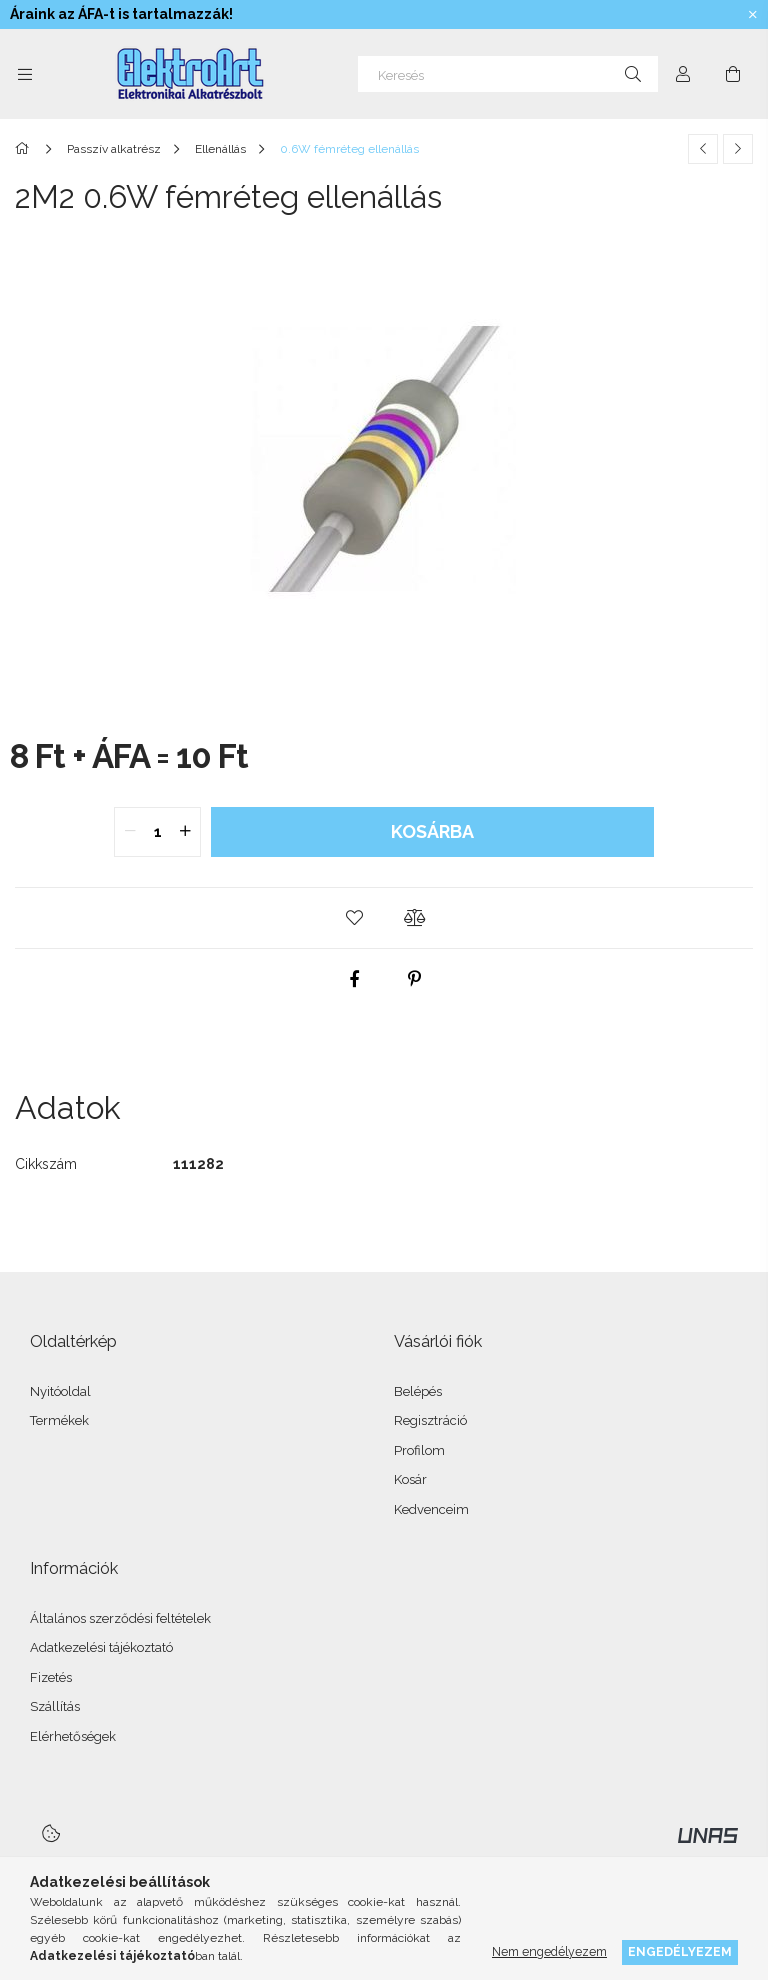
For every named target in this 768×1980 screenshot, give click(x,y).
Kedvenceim (431, 1509)
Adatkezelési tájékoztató (101, 1647)
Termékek (59, 1420)
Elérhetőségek (73, 1736)
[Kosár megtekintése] (733, 74)
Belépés (418, 1391)
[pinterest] (414, 979)
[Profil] (683, 74)
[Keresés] (508, 74)
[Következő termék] (738, 149)
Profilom (419, 1450)
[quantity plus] (185, 832)
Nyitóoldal (60, 1391)
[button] (354, 918)
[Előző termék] (703, 149)
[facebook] (354, 979)
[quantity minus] (130, 832)
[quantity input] (157, 832)
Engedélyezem (680, 1951)
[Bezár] (753, 15)
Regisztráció (430, 1420)
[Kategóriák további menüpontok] (25, 74)
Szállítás (55, 1706)
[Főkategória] (25, 149)
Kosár (410, 1479)
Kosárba (432, 831)
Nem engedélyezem (549, 1951)
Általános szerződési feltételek (120, 1618)
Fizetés (51, 1677)
